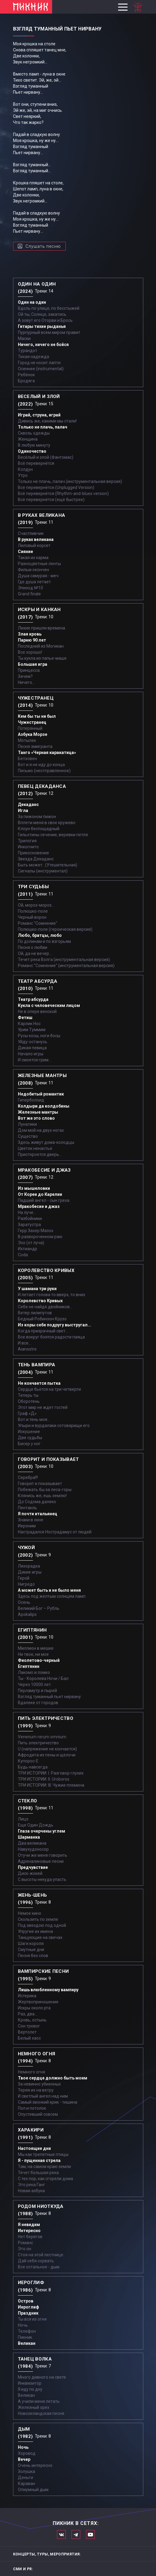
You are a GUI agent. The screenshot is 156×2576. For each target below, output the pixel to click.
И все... (24, 1343)
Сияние (25, 551)
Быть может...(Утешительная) (47, 864)
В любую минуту (34, 445)
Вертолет (27, 2032)
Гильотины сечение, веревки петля (53, 834)
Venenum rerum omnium (42, 1736)
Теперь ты (28, 1395)
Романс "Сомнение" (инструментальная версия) (66, 965)
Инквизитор (29, 2383)
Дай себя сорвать (36, 2260)
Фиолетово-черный (39, 1660)
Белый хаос (29, 2038)
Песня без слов (33, 1955)
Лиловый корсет (34, 545)
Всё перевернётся (36, 463)
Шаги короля (31, 1943)
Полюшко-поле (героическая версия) (55, 929)
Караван (26, 2483)
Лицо (23, 1819)
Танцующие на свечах (40, 1937)
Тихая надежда (33, 356)
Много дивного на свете (42, 2377)
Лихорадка (29, 1566)
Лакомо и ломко (34, 1672)
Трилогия (27, 840)
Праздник (28, 2313)
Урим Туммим (31, 1029)
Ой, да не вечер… (35, 953)
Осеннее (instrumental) (41, 368)
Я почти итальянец (37, 1513)
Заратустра (29, 1224)
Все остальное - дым (38, 2266)
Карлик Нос (29, 1023)
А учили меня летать (39, 2401)
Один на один (32, 302)
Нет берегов (30, 2236)
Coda (23, 1254)
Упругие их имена (35, 1931)
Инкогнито (28, 846)
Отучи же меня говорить (42, 1855)
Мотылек (27, 740)
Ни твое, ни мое (33, 1654)
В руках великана (36, 539)
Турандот (27, 350)
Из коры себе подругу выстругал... (54, 1324)
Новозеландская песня (41, 2413)
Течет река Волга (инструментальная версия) (64, 959)
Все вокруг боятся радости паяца (51, 1337)
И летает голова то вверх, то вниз (51, 1294)
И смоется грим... (34, 1059)
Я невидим (29, 2224)
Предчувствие (33, 1867)
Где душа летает (34, 581)
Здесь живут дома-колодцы (46, 1142)
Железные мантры (38, 1112)
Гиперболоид (31, 1100)
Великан (26, 2343)
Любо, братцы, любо (40, 935)
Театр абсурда (33, 999)
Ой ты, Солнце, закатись (42, 314)
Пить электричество (38, 1742)
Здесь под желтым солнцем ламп (51, 1596)
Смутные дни (31, 1949)
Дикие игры (29, 1572)
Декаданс (28, 804)
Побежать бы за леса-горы (44, 1489)
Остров (25, 2301)
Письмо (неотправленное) (44, 770)
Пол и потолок (32, 2108)
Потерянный (30, 728)
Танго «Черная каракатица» (47, 752)
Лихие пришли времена (41, 628)
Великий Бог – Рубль (38, 1608)
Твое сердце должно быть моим (52, 2078)
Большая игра (32, 664)
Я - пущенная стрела (39, 2160)
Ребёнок (26, 374)
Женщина (28, 439)
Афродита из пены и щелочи (46, 1754)
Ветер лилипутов (35, 1312)
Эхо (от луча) (31, 1242)
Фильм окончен (33, 569)
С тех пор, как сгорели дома (45, 2178)
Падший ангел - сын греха (43, 1200)
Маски (24, 338)
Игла (23, 810)
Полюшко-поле (33, 911)
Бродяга (26, 380)
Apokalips (27, 1614)
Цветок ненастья (35, 1148)
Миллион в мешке (36, 1648)
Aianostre (27, 1349)
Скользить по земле (38, 1919)
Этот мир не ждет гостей (43, 1407)
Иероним (27, 1525)
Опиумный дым (33, 2489)
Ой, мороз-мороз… (36, 905)
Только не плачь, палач (42, 427)
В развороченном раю (40, 1236)
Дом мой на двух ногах (41, 1130)
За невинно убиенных (39, 2084)
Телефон (27, 2331)
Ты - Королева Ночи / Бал (43, 1678)
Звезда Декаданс (36, 858)
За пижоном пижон (37, 816)
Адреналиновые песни (41, 1861)
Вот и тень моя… (34, 1419)
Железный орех (33, 2407)
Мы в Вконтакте (61, 2534)
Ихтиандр (27, 1248)
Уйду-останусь (32, 1041)
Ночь (23, 2325)
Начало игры (30, 1053)
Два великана (32, 1843)
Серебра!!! (28, 1477)
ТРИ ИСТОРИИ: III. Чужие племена (51, 1785)
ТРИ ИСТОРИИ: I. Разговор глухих (51, 1773)
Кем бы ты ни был (37, 716)
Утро (23, 475)
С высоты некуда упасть (42, 1879)
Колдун (25, 469)
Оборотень (29, 1401)
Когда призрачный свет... (43, 1330)
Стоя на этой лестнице (40, 2254)
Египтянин (28, 1666)
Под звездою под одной (42, 1925)
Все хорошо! (30, 652)
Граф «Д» (27, 1413)
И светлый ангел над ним (43, 2096)
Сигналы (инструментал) (43, 871)
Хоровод (26, 2453)
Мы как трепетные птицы (43, 2154)
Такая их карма (33, 557)
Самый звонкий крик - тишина (47, 2102)
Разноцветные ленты (39, 563)
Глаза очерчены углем (41, 1831)
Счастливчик (31, 533)
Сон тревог (29, 2026)
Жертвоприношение (38, 2001)
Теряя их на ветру (36, 2090)
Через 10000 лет (34, 1684)
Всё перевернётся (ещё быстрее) (51, 499)
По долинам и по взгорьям (44, 941)
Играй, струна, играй (39, 415)
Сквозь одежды (34, 433)
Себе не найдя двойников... (45, 1306)
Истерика (27, 1995)
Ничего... (26, 682)
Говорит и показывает (40, 1483)
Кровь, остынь (32, 2020)
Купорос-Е (28, 1761)
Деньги (25, 2477)
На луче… (27, 1212)
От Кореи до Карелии (40, 1194)
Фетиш (25, 1017)
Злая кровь (29, 634)
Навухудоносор (33, 1849)
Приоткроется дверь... (40, 1154)
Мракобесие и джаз (39, 1206)
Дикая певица (32, 1047)
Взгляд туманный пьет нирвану (49, 1696)
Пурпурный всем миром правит (49, 332)
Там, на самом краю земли (44, 2166)
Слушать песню (43, 246)
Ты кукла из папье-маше (42, 658)
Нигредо (26, 1584)
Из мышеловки (34, 1188)
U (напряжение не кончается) (47, 1748)
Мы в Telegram (75, 2534)
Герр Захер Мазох (35, 1230)
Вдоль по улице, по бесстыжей (48, 308)
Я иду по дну (30, 2389)
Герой (23, 1578)
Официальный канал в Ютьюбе (90, 2534)
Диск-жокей (30, 1873)
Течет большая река (38, 2172)
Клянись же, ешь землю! (42, 1495)
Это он (24, 2248)
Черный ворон (32, 917)
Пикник (25, 2337)
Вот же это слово (36, 1118)
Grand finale (29, 593)
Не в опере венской (37, 1011)
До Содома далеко (37, 1501)
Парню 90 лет (32, 640)
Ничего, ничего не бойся (43, 344)
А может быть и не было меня (49, 1590)
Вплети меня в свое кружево (46, 822)
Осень (24, 1602)
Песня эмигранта (35, 746)
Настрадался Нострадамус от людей (54, 1531)
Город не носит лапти (39, 362)
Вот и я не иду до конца (41, 764)
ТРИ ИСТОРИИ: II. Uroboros (43, 1779)
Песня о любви (32, 947)
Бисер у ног (29, 1443)
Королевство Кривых (40, 1300)
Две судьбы (30, 1437)
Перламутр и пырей (37, 1690)
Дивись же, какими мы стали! (47, 421)
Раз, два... (27, 2013)
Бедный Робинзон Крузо (42, 1318)
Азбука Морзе (32, 734)
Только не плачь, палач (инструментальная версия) (70, 481)
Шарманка (29, 1837)
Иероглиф (28, 2307)
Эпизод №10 (30, 587)
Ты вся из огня (32, 2319)
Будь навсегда (33, 1767)
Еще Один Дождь (35, 1825)
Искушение (29, 1431)
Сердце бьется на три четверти (49, 1389)
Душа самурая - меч (38, 575)
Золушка (26, 2471)
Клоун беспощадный (38, 828)
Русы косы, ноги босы (39, 1035)
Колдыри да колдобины (43, 1106)
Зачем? (25, 676)
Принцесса (29, 670)
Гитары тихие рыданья (42, 326)
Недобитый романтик (41, 1094)
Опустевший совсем (38, 2114)
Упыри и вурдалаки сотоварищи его (54, 1425)
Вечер (24, 2459)
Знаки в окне (30, 1519)
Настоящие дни (34, 2148)
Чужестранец (32, 722)
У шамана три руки (37, 1288)
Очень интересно (35, 2465)
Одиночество (32, 451)
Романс (25, 2242)
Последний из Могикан (41, 646)
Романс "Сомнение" (37, 923)
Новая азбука (31, 2190)
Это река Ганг (31, 2184)
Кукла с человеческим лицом (49, 1005)
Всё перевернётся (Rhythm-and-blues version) (63, 493)
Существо (28, 1136)
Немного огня (31, 2072)
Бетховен (27, 758)
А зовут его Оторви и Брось (45, 320)
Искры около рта (34, 2007)
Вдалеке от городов (38, 1702)
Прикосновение (33, 852)
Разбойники (30, 1218)
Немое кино (29, 1913)
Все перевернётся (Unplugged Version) (56, 487)
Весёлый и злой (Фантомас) (45, 457)
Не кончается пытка (39, 1383)
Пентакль (27, 1507)
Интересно (29, 2230)
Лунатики (27, 1124)
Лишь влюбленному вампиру (48, 1989)
